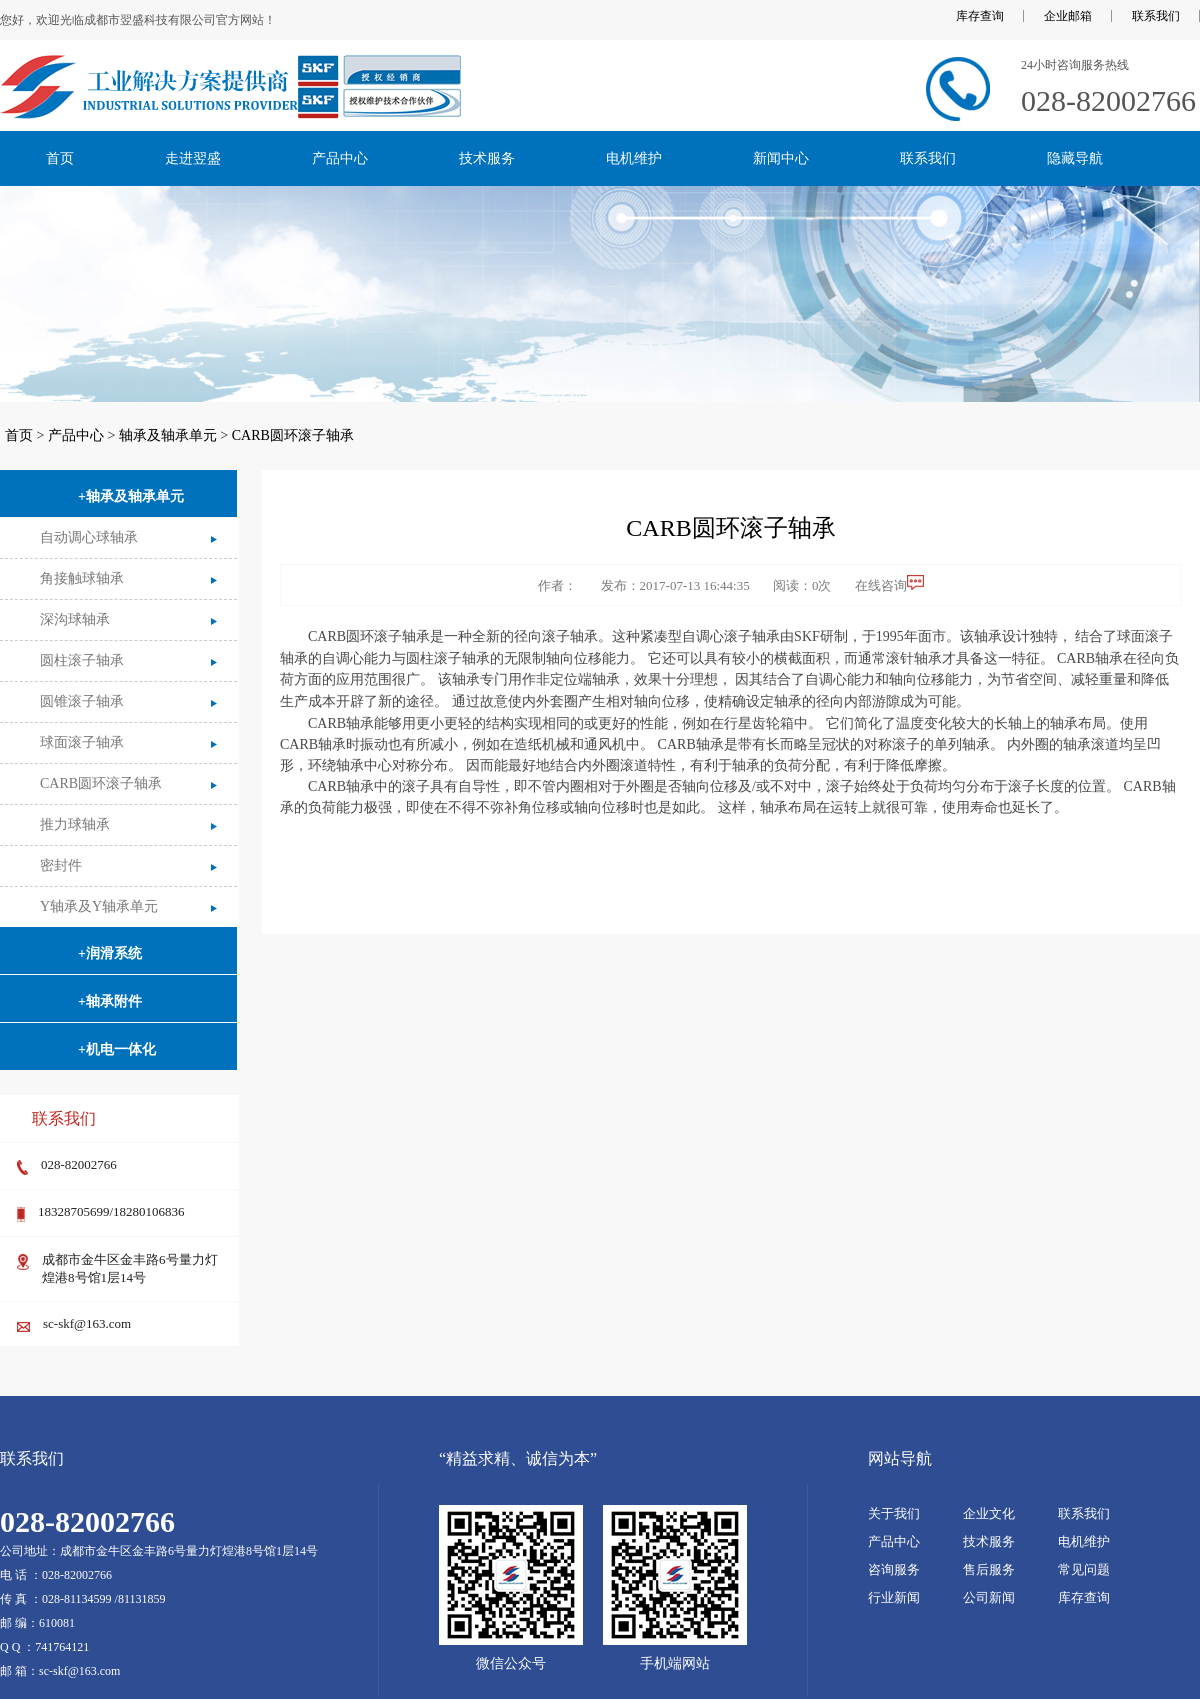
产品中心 (340, 158)
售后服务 (989, 1569)
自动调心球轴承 (89, 537)
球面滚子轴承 (82, 742)
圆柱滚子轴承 (82, 660)
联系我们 (1156, 16)
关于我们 (894, 1513)
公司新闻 (989, 1597)
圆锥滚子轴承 (82, 701)
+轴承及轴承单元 (131, 496)
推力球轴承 (75, 824)
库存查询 (980, 16)
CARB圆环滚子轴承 (293, 435)
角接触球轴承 (82, 578)
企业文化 (989, 1513)
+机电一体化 (117, 1049)
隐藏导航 (1075, 158)
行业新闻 (894, 1597)
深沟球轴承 (75, 619)
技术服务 (487, 158)
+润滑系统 (110, 953)
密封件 (61, 865)
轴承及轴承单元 (168, 435)
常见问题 (1084, 1569)
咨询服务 (894, 1569)
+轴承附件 (110, 1001)
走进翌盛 (193, 158)
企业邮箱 (1068, 16)
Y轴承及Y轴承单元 (99, 906)
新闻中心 (781, 158)
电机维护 (634, 158)
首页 (60, 158)
